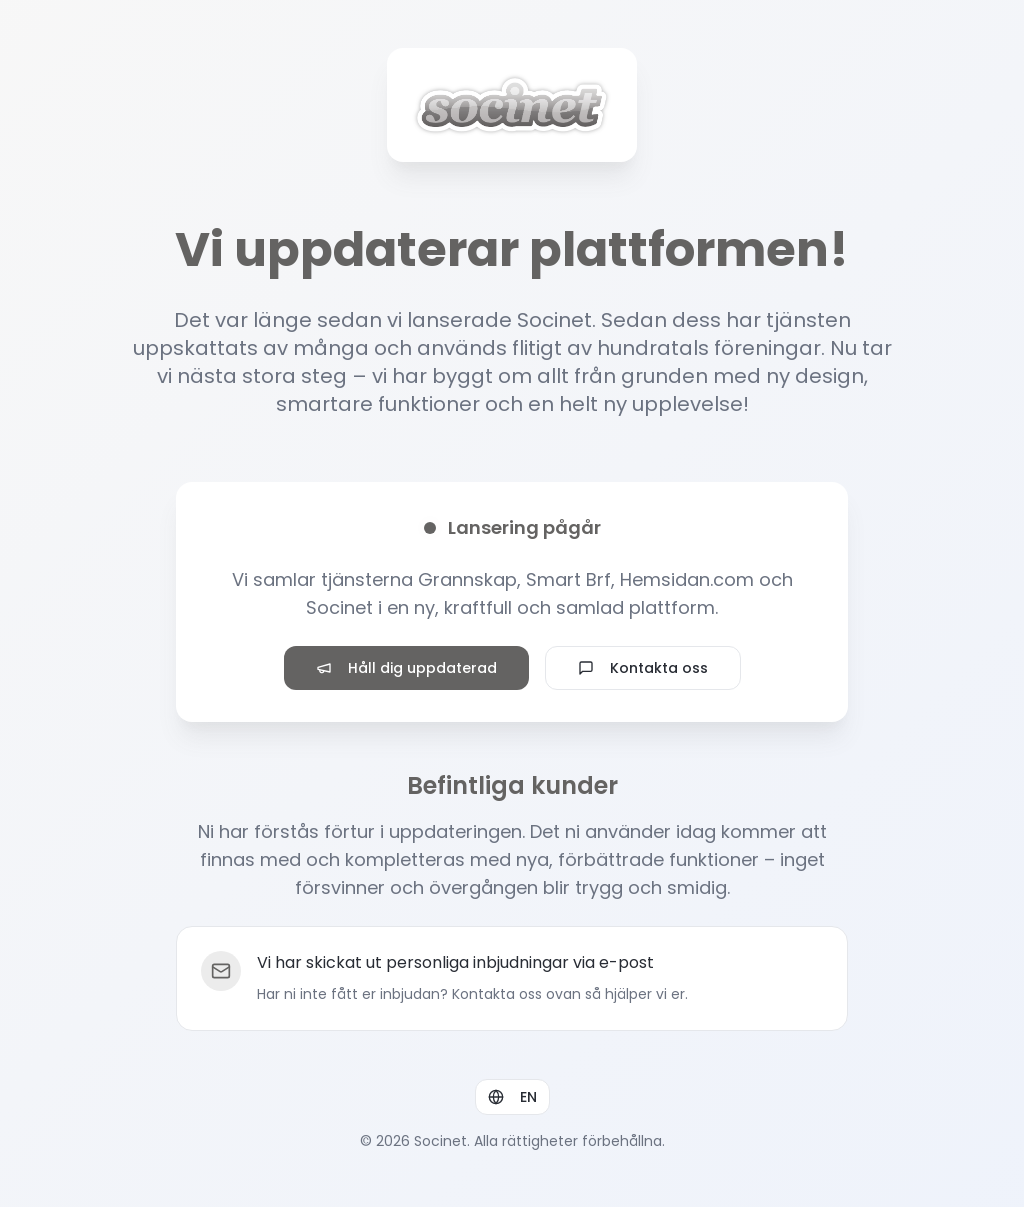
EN (512, 1097)
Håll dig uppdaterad (406, 668)
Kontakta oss (643, 668)
